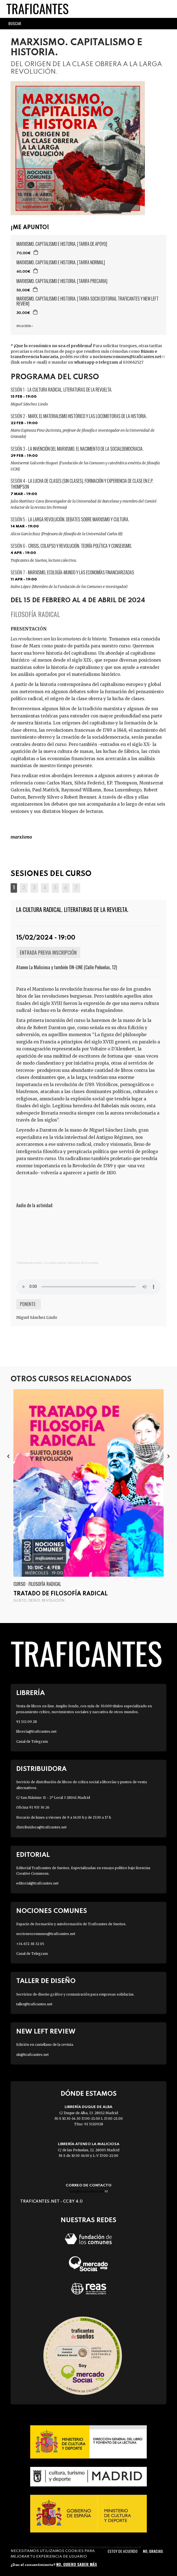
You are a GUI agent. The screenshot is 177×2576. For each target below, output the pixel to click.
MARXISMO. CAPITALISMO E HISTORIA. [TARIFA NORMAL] (60, 262)
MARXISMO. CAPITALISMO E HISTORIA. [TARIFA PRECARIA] (61, 281)
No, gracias (153, 2551)
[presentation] (8, 1456)
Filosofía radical (35, 614)
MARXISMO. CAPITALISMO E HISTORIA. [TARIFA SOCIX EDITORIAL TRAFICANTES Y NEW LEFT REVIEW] (87, 301)
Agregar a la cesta (36, 252)
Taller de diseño (45, 1981)
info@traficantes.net (88, 2191)
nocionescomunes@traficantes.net (129, 356)
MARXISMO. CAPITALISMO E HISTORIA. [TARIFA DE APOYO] (61, 244)
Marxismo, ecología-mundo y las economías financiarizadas (81, 572)
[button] (14, 888)
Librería (30, 1693)
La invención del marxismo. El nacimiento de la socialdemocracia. (85, 448)
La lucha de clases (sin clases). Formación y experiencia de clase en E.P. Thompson (82, 483)
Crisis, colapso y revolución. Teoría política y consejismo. (80, 545)
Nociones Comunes (51, 1911)
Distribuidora (41, 1769)
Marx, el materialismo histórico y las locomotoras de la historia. (87, 416)
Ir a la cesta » (24, 326)
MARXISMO (21, 837)
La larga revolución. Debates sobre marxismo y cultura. (78, 519)
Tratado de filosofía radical (60, 1594)
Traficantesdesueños (29, 1262)
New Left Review (45, 2031)
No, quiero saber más (76, 2564)
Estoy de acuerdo (123, 2551)
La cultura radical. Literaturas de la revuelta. (70, 389)
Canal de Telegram (32, 1741)
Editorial (33, 1855)
